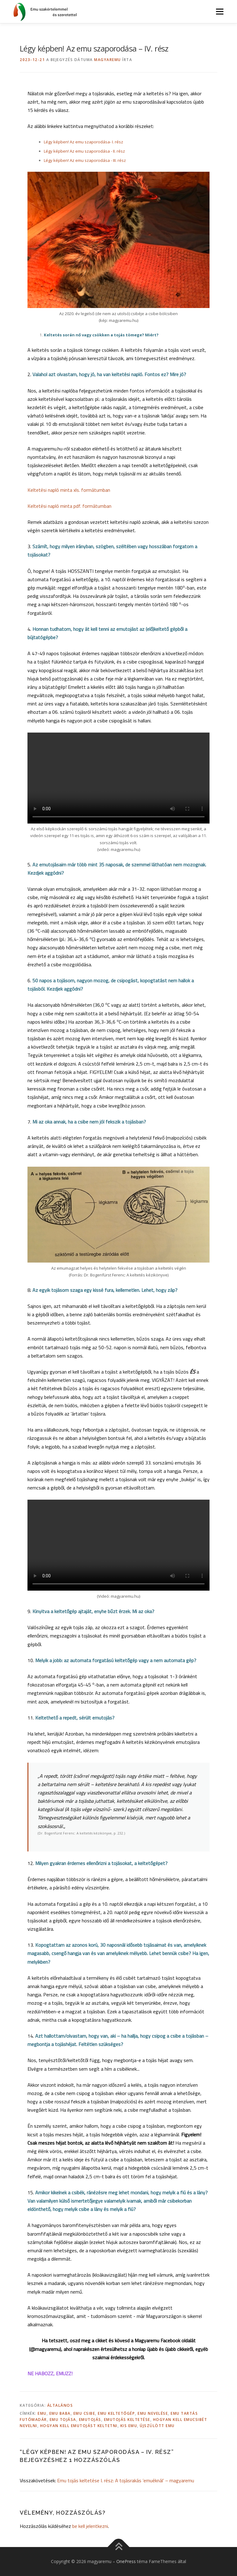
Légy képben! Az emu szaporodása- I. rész (83, 142)
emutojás (90, 2419)
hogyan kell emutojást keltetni (79, 2425)
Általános (60, 2405)
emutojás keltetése (127, 2419)
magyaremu (107, 59)
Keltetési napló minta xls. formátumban (68, 490)
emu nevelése (153, 2413)
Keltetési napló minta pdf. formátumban (69, 506)
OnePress (126, 2561)
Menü (219, 11)
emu (42, 2413)
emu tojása (63, 2419)
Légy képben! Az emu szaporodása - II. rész (84, 151)
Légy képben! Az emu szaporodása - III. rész (85, 160)
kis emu (128, 2425)
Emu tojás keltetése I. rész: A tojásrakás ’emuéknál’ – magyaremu (125, 2480)
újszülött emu (157, 2425)
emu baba (60, 2413)
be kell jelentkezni (90, 2526)
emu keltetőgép (116, 2413)
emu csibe (84, 2413)
